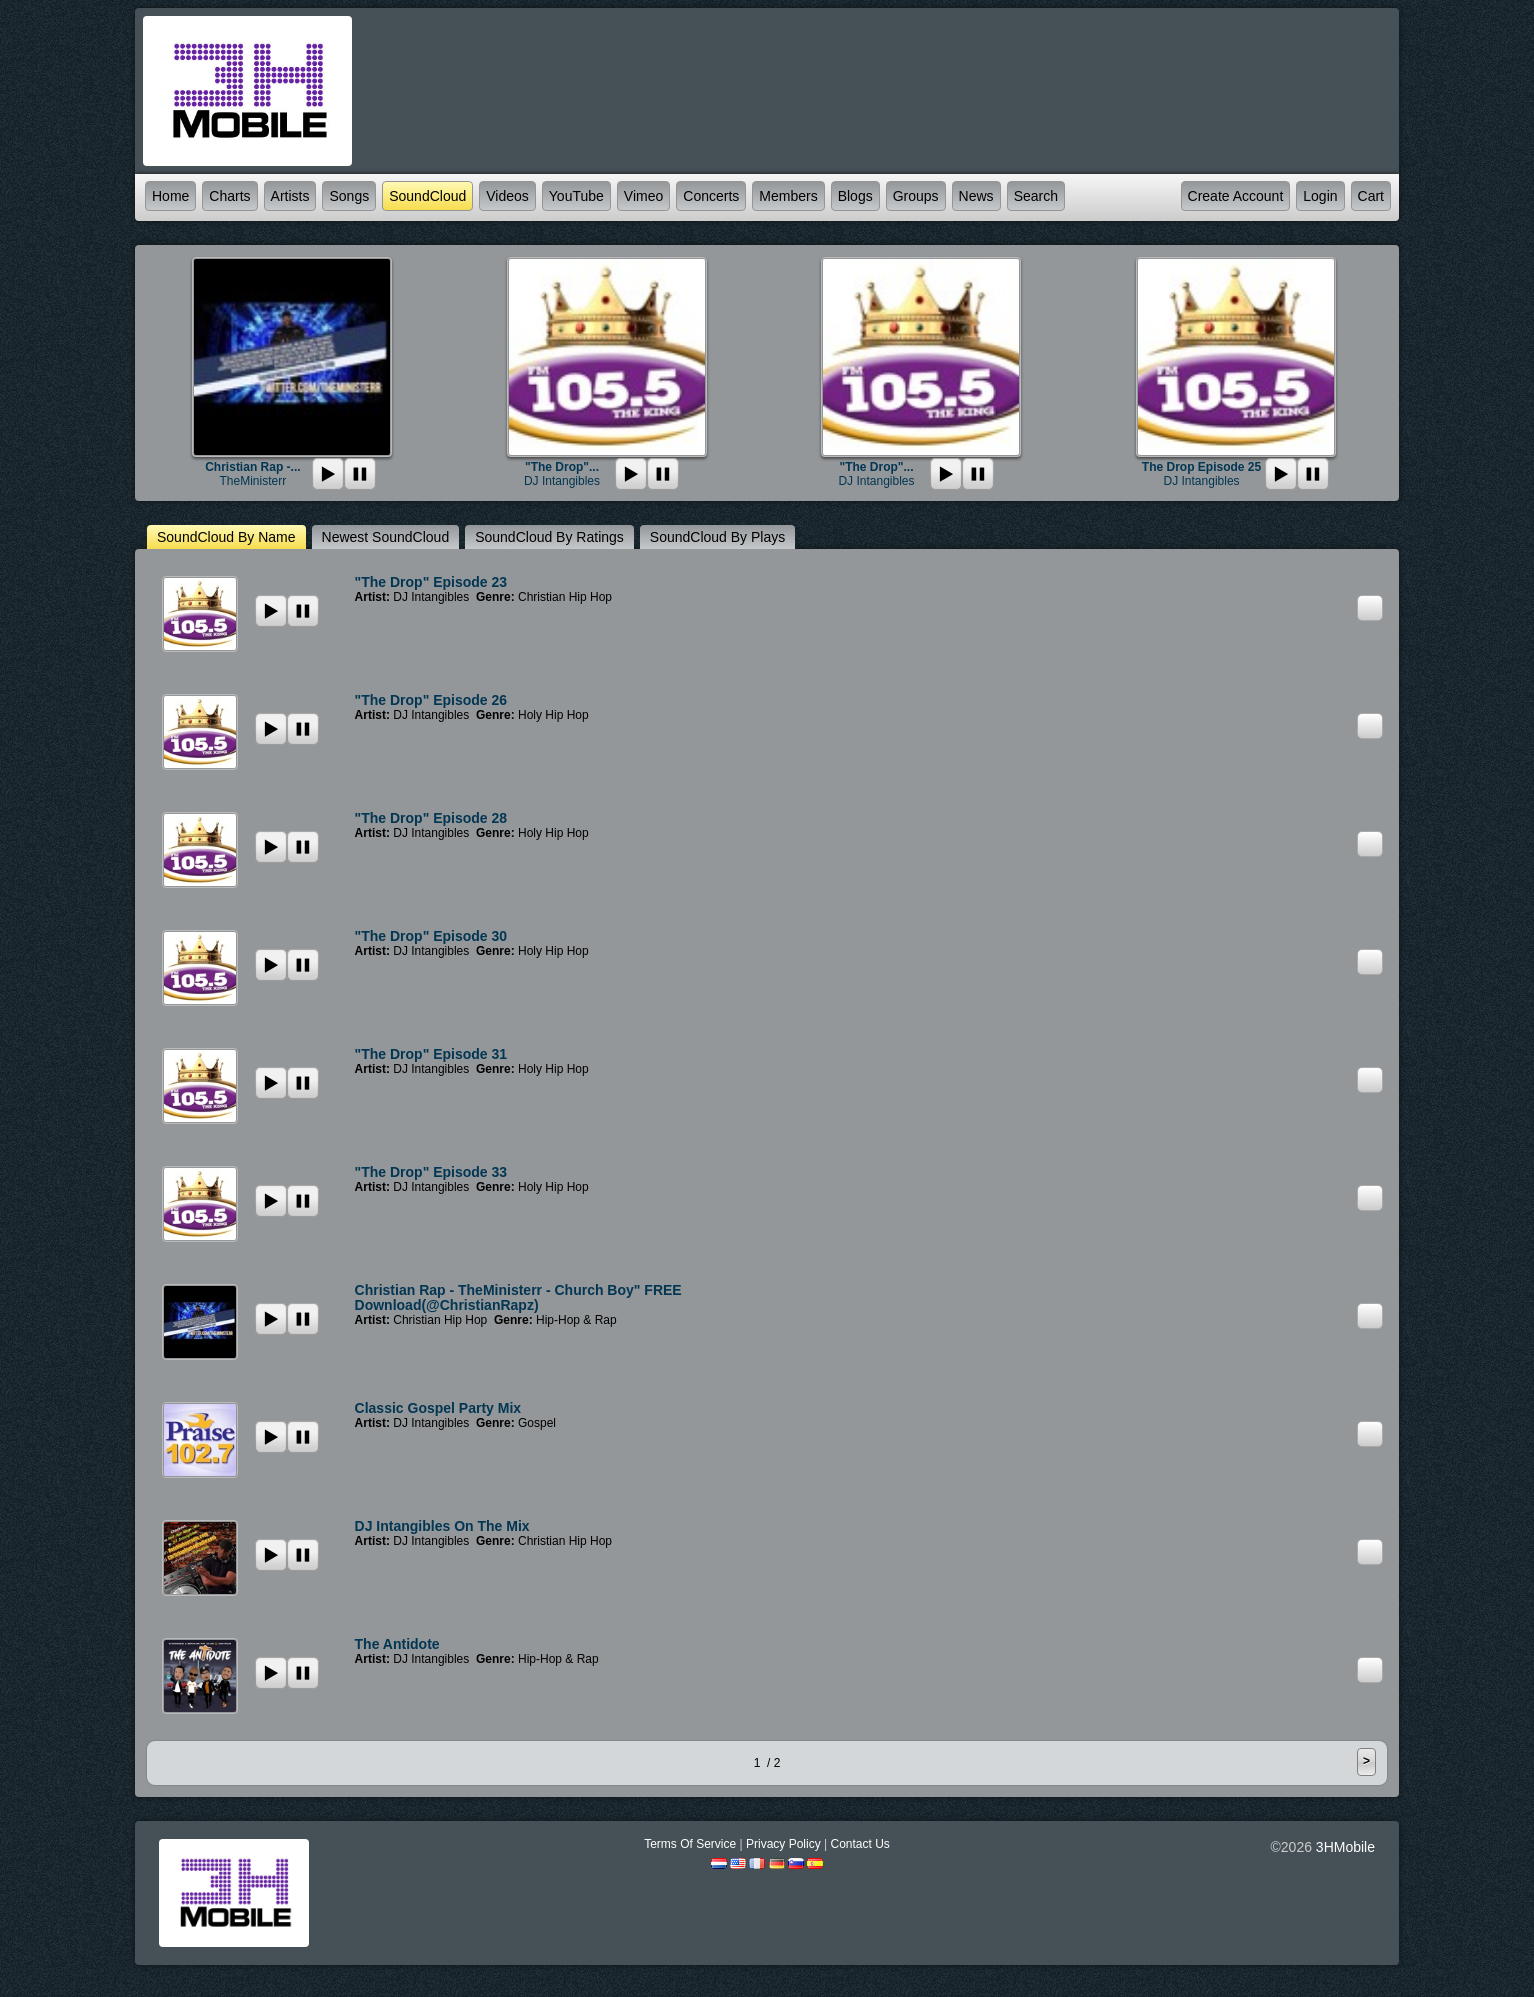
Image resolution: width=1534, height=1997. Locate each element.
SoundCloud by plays (717, 537)
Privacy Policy (783, 1844)
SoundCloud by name (226, 537)
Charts (229, 196)
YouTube (576, 196)
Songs (349, 196)
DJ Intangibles (562, 481)
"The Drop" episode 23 (431, 582)
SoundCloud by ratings (549, 537)
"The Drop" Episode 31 (431, 1054)
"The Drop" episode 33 (431, 1172)
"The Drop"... (562, 467)
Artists (290, 196)
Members (788, 196)
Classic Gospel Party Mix (438, 1408)
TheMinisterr (253, 481)
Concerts (711, 196)
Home (170, 196)
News (976, 196)
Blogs (855, 196)
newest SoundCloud (386, 537)
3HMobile (1345, 1847)
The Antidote (397, 1644)
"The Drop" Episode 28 (431, 818)
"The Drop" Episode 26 (431, 700)
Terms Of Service (690, 1844)
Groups (916, 196)
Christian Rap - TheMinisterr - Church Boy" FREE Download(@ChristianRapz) (518, 1297)
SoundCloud (427, 196)
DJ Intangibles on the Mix (442, 1526)
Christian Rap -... (252, 467)
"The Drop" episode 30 (431, 936)
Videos (507, 196)
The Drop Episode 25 (1201, 467)
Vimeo (643, 196)
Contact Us (859, 1844)
